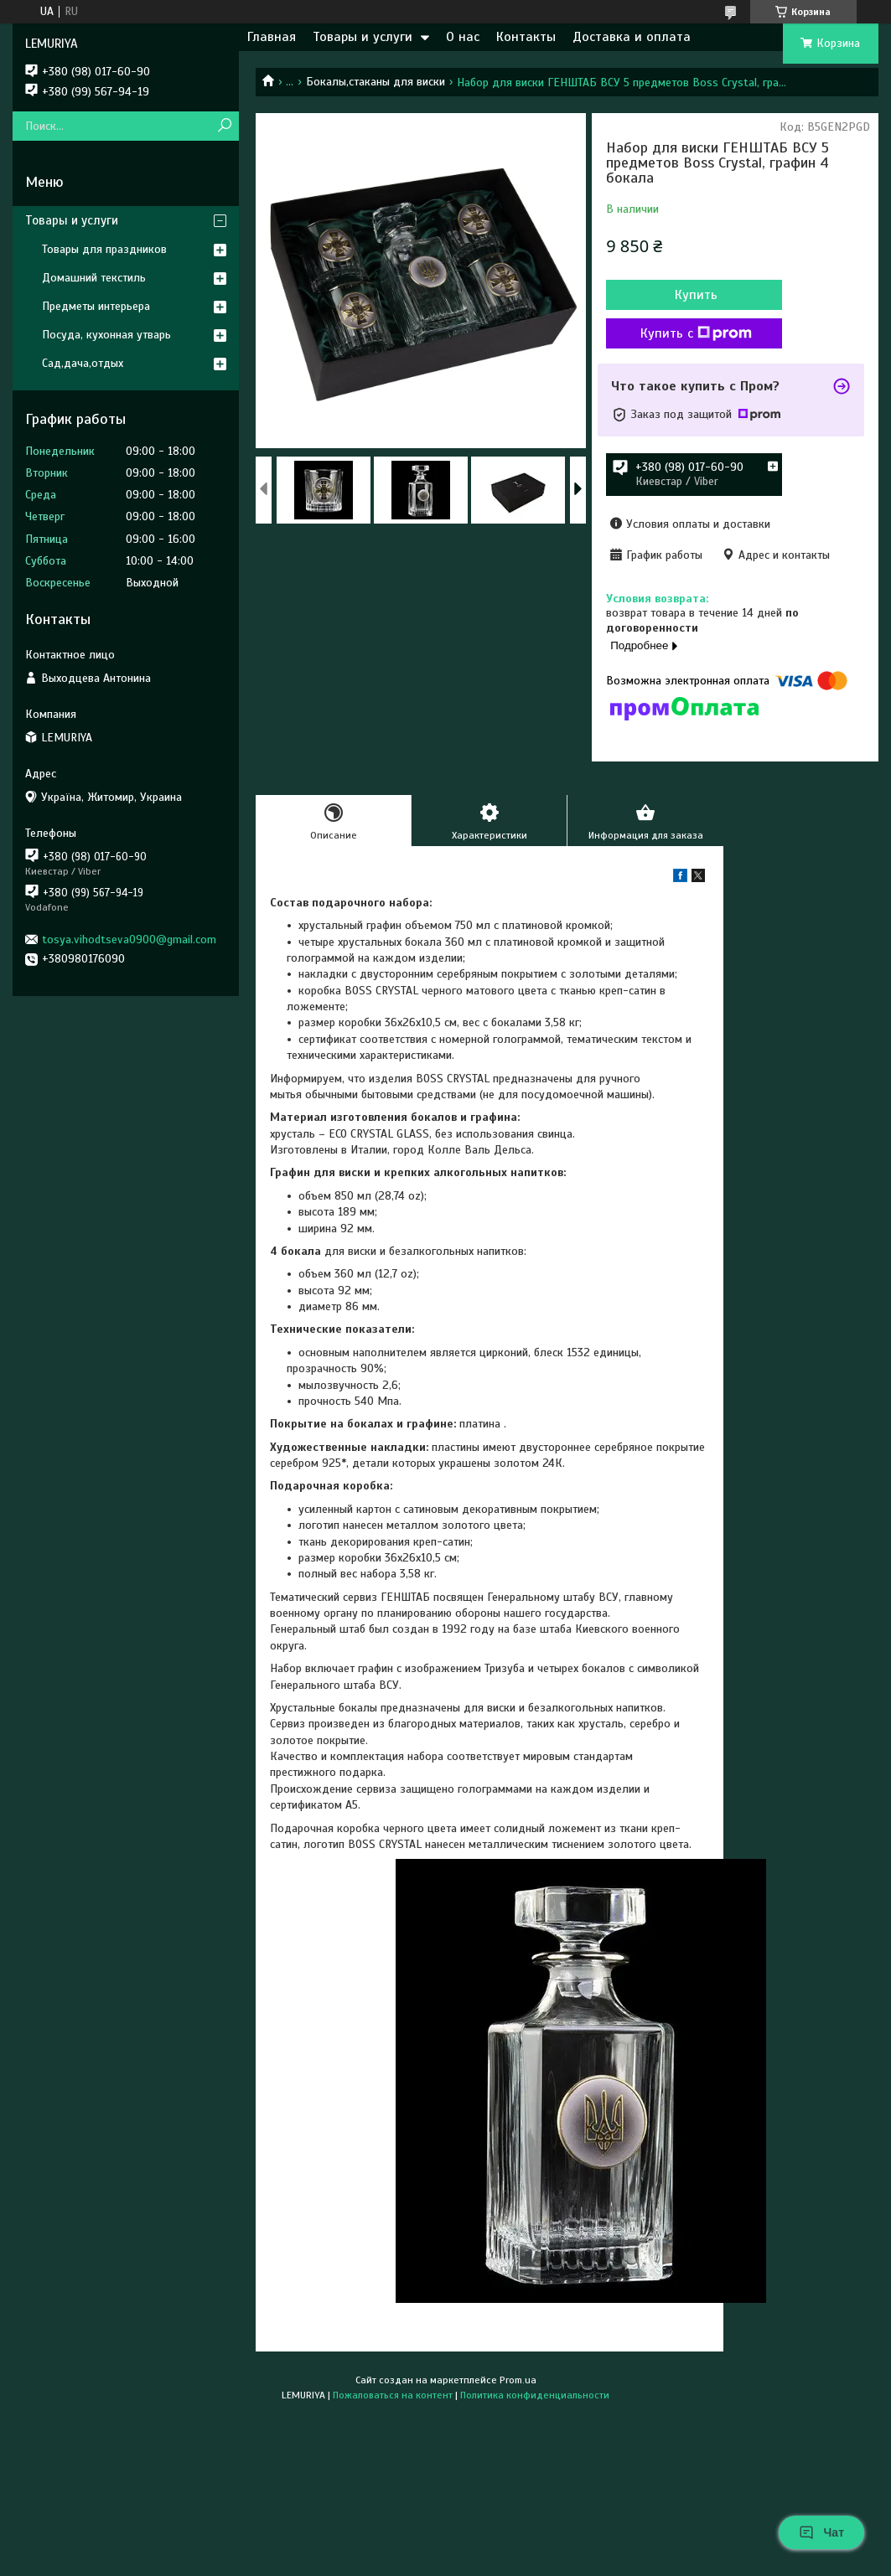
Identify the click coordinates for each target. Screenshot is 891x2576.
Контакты (526, 36)
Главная (271, 36)
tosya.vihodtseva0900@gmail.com (129, 939)
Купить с (696, 333)
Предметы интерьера (96, 306)
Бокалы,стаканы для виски (375, 82)
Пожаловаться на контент (393, 2395)
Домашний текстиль (94, 278)
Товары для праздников (104, 249)
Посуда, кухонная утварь (106, 335)
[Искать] (224, 126)
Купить (696, 295)
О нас (462, 36)
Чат (821, 2532)
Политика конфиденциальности (534, 2395)
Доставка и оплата (631, 36)
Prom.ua (518, 2380)
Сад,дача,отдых (82, 363)
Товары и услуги (362, 36)
